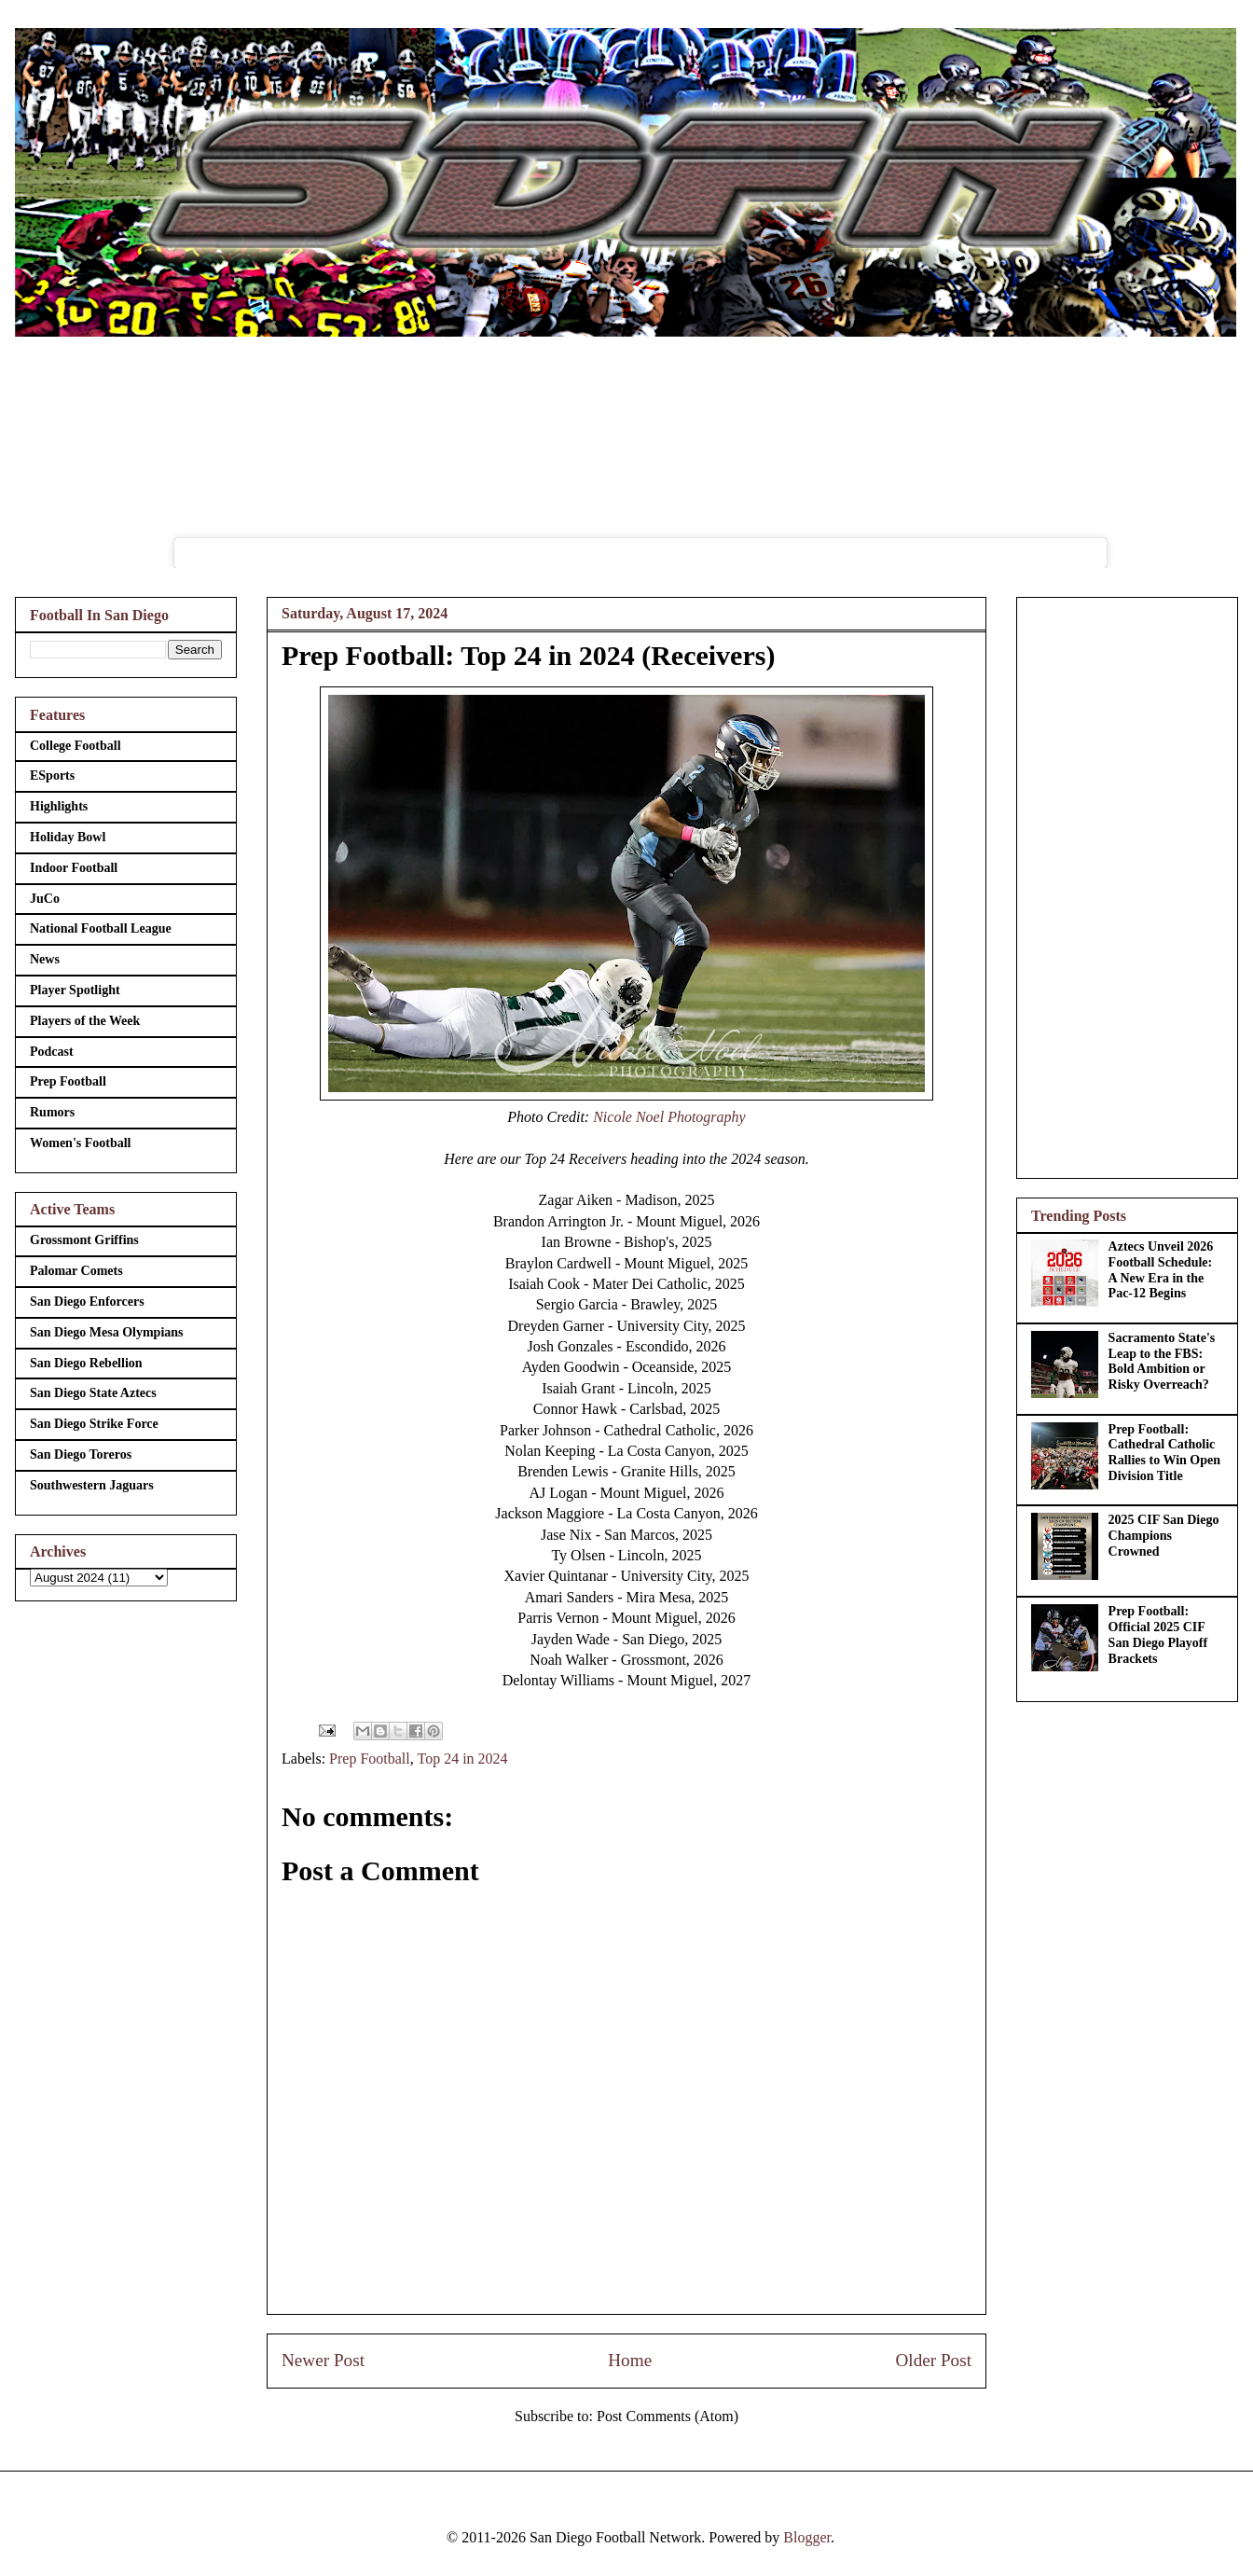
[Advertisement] (1127, 884)
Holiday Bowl (67, 837)
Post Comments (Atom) (667, 2416)
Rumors (52, 1112)
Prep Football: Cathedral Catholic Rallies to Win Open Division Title (1164, 1452)
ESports (52, 775)
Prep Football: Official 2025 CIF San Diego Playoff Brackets (1158, 1634)
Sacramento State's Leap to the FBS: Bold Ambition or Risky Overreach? (1162, 1361)
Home (630, 2360)
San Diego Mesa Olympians (107, 1332)
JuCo (45, 899)
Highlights (59, 806)
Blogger (807, 2537)
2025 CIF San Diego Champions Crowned (1163, 1535)
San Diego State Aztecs (93, 1393)
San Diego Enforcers (87, 1302)
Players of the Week (85, 1021)
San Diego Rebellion (86, 1363)
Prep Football (369, 1758)
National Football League (101, 928)
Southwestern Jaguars (92, 1485)
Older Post (933, 2360)
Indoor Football (73, 868)
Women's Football (80, 1143)
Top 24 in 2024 (462, 1758)
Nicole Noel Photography (669, 1117)
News (45, 959)
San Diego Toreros (80, 1454)
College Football (75, 746)
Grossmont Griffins (84, 1240)
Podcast (52, 1052)
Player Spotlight (75, 990)
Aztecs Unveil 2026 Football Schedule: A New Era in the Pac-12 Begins (1161, 1270)
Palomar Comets (76, 1271)
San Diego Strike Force (94, 1424)
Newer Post (323, 2360)
